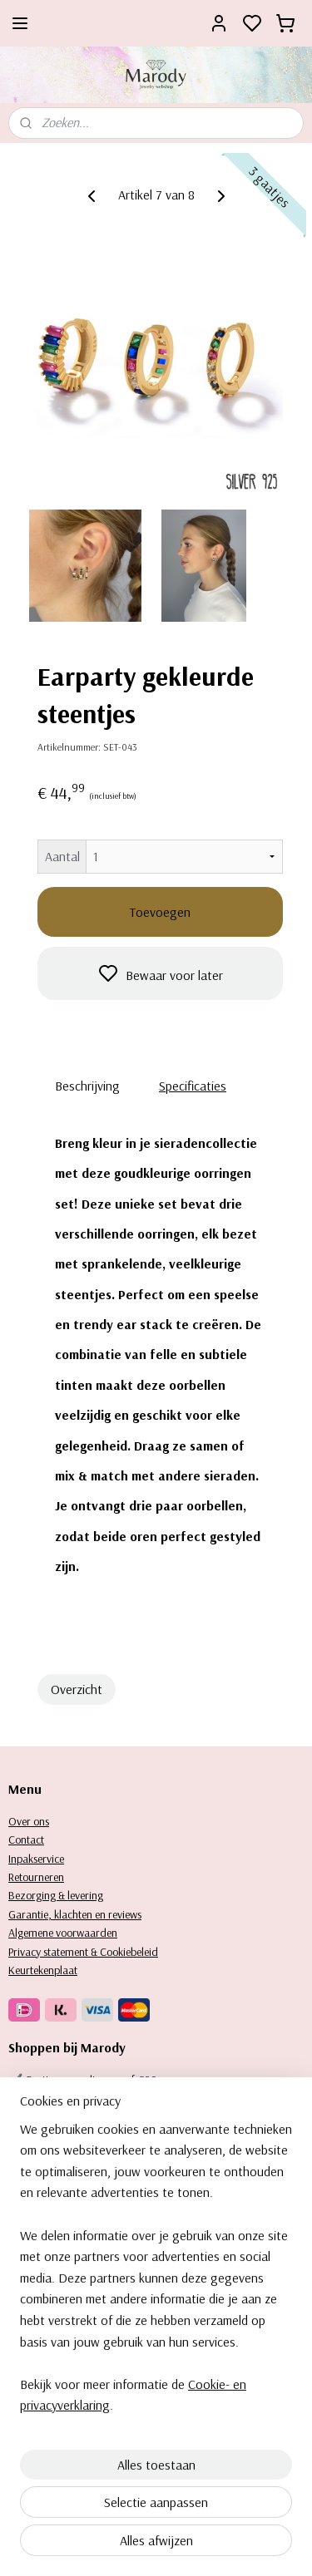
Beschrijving (87, 1085)
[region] (156, 2403)
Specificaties (192, 1085)
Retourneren (36, 1876)
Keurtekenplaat (42, 1970)
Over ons (28, 1821)
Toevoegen (160, 912)
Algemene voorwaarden (62, 1932)
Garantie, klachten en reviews (74, 1914)
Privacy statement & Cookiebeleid (83, 1951)
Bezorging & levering (55, 1895)
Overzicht (76, 1689)
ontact (29, 1839)
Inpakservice (36, 1858)
